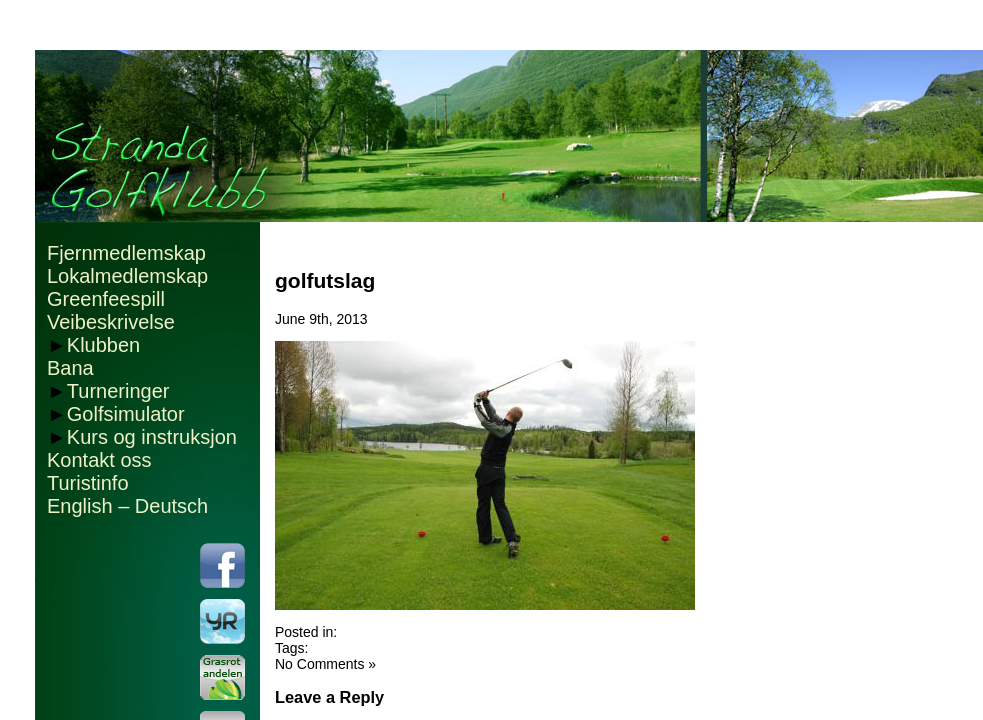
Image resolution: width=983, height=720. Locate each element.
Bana (70, 368)
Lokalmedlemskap (127, 276)
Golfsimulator (126, 414)
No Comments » (325, 664)
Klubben (103, 345)
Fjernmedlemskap (126, 253)
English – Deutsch (127, 506)
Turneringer (118, 391)
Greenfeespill (106, 299)
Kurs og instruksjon (152, 437)
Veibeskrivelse (111, 322)
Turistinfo (88, 483)
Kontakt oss (99, 460)
